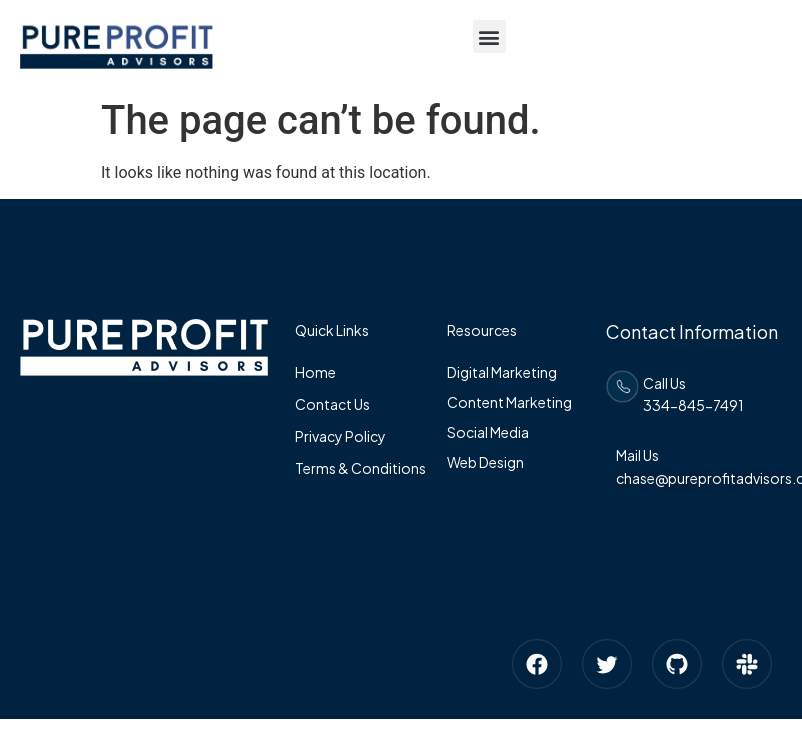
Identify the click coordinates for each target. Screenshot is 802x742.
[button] (489, 36)
